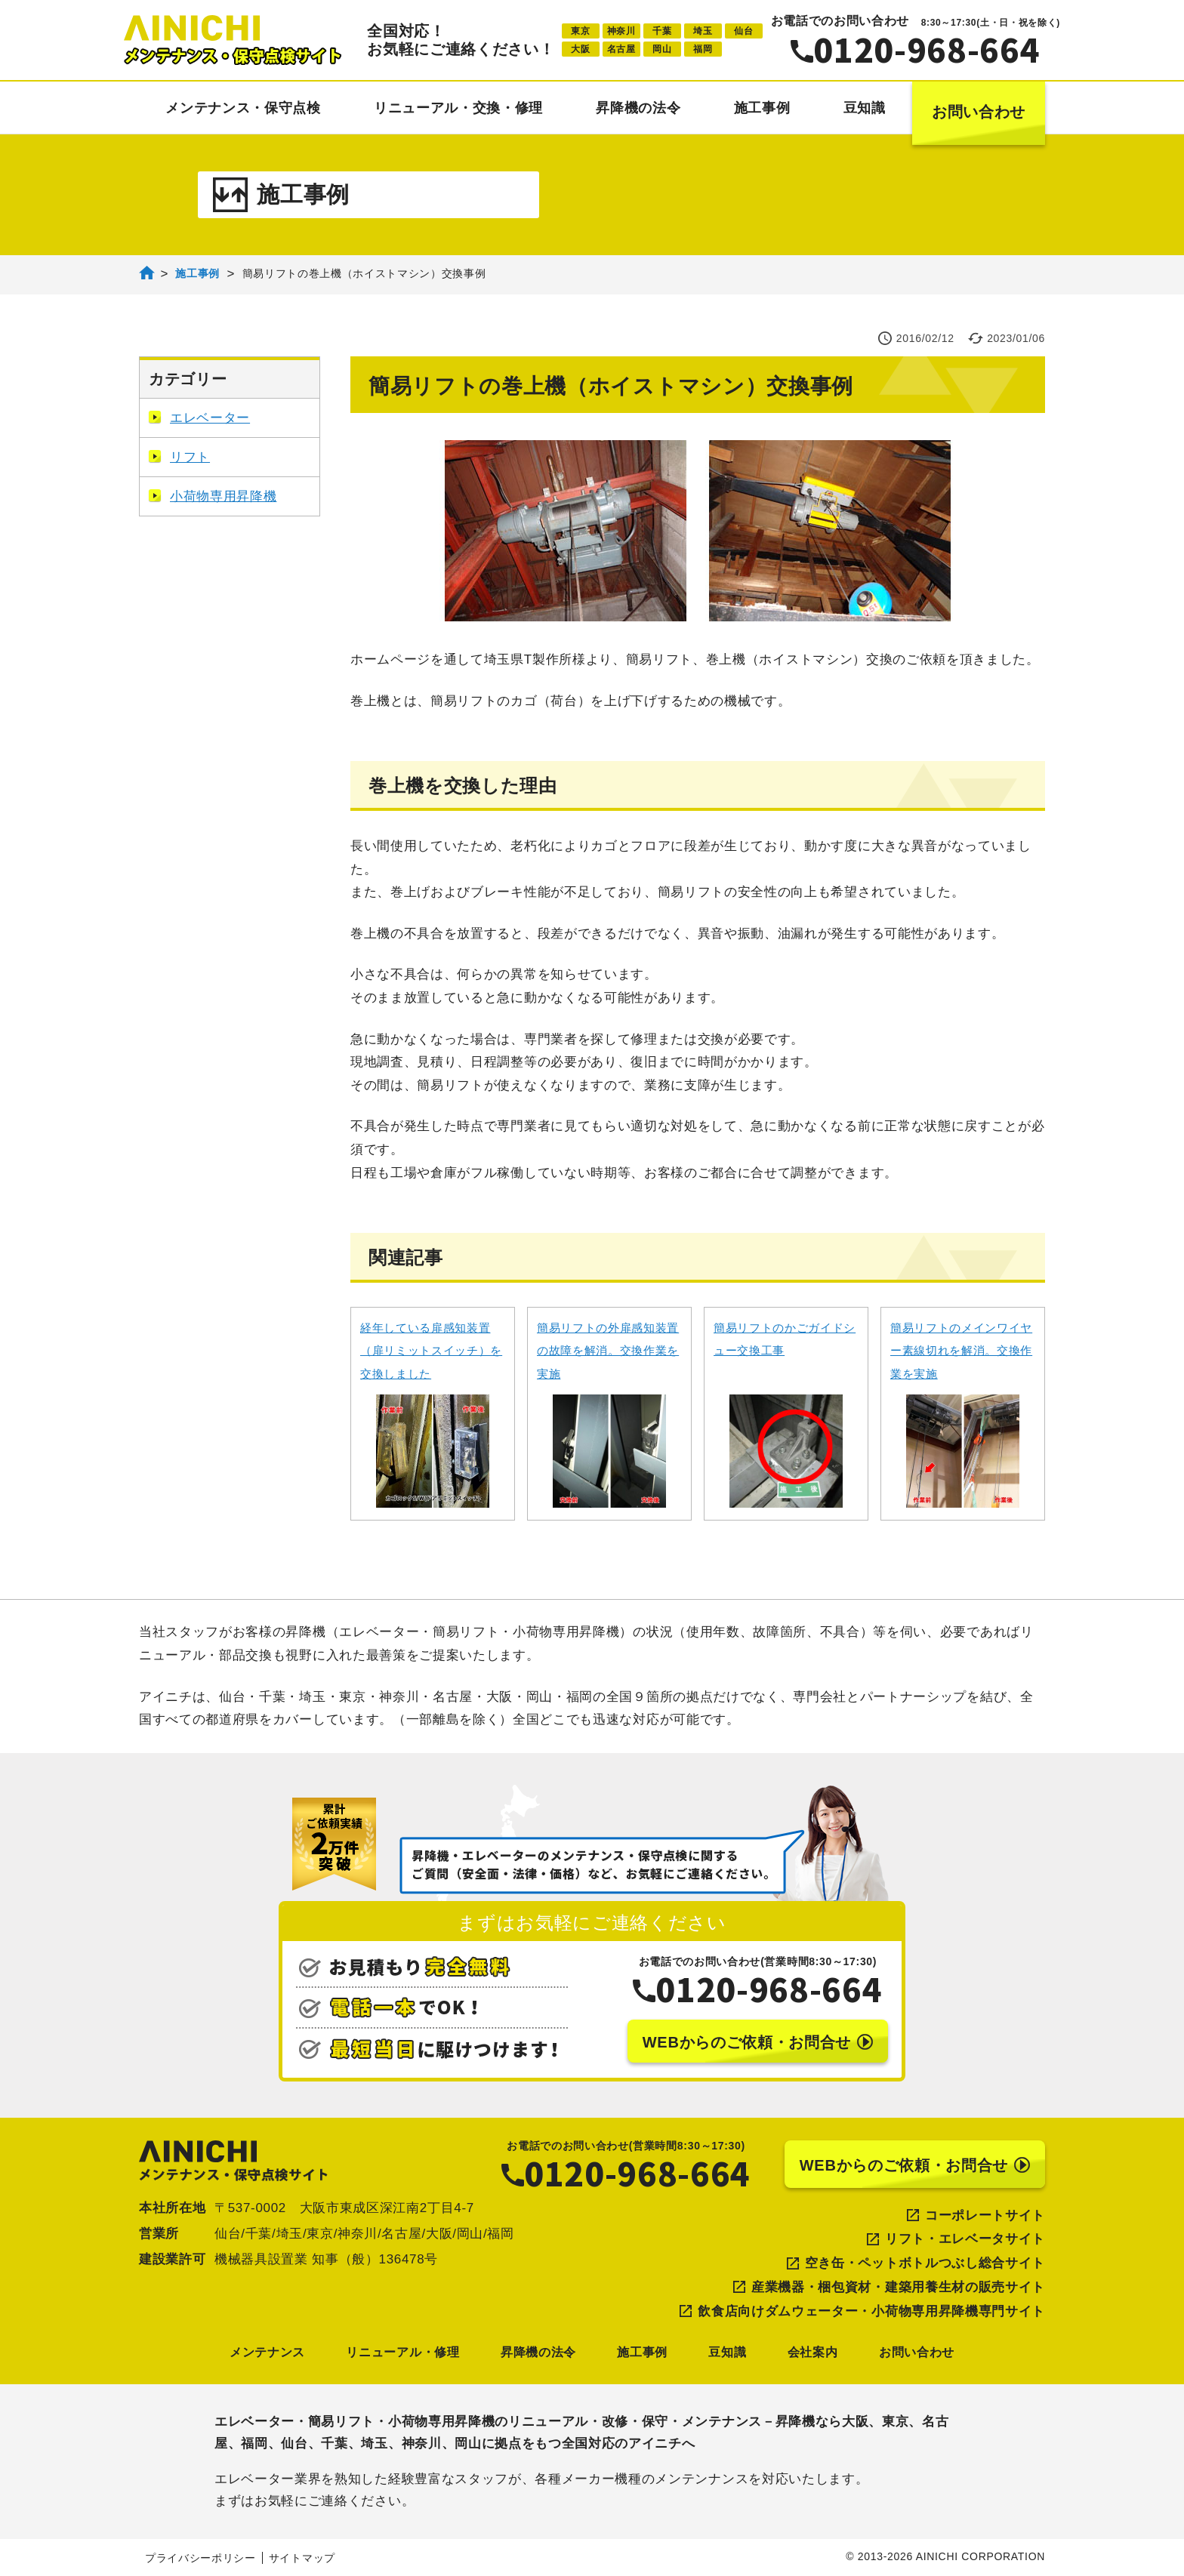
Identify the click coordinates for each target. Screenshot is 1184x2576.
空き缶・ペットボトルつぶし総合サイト (925, 2263)
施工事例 (762, 108)
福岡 (702, 49)
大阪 (580, 49)
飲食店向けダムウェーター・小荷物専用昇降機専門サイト (871, 2311)
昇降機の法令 (638, 108)
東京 (580, 31)
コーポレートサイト (985, 2215)
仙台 (743, 31)
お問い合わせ (978, 111)
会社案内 (813, 2352)
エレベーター (199, 418)
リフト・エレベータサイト (965, 2239)
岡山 (661, 49)
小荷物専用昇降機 (212, 496)
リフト (179, 457)
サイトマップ (302, 2558)
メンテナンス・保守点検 (242, 108)
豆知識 (864, 108)
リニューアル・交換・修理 (458, 108)
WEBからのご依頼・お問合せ (758, 2042)
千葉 (661, 31)
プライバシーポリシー (200, 2558)
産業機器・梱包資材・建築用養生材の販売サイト (898, 2287)
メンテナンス (267, 2352)
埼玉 (702, 31)
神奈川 (621, 31)
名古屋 (621, 49)
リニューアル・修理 (402, 2352)
